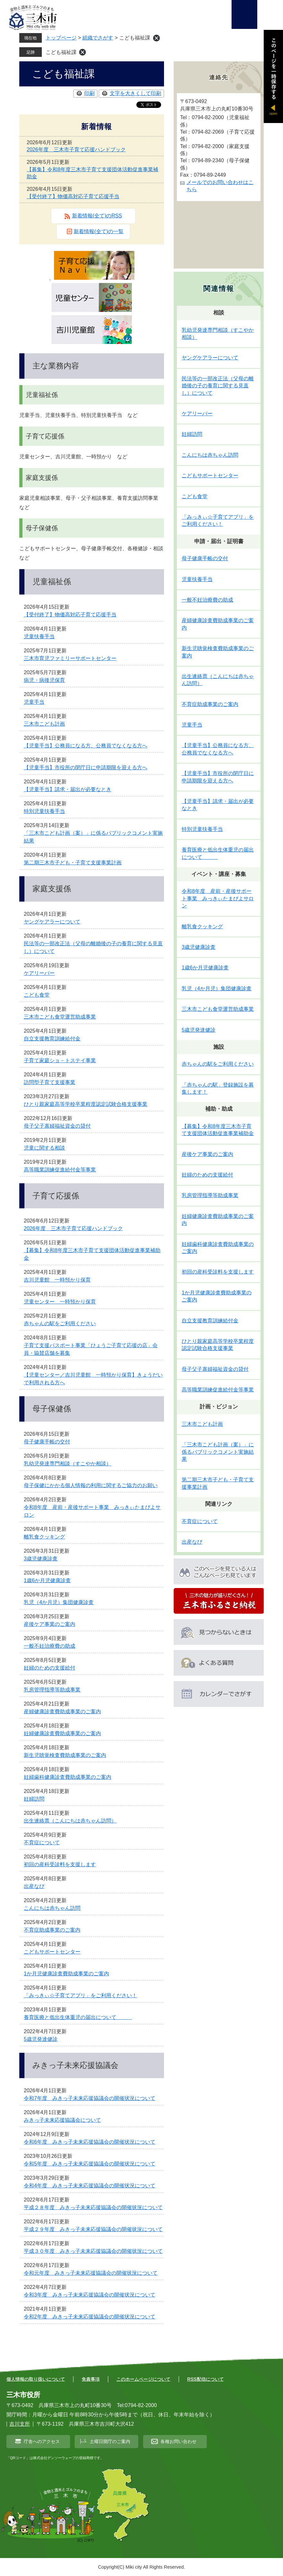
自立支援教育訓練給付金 (52, 1038)
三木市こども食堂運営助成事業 (60, 1016)
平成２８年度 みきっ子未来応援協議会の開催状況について (93, 2207)
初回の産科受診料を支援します (60, 1864)
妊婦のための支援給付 (49, 1668)
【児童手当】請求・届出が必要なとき (67, 789)
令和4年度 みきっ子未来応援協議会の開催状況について (89, 2185)
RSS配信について (205, 2379)
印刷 (89, 93)
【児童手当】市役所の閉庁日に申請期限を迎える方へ (85, 767)
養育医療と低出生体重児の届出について (78, 2017)
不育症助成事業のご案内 (52, 1930)
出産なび (34, 1886)
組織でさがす (97, 37)
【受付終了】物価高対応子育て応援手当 (73, 196)
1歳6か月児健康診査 (47, 1580)
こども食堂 (37, 995)
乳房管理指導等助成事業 (52, 1689)
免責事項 (91, 2379)
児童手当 (34, 702)
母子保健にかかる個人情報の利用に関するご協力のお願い (91, 1485)
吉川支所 (19, 2424)
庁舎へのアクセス (42, 2441)
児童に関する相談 (44, 1148)
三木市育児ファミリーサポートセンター (70, 658)
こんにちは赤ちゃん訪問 (52, 1908)
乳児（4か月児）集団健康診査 (59, 1602)
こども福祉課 (61, 52)
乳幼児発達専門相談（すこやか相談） (67, 1463)
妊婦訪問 (34, 1799)
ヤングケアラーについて (52, 921)
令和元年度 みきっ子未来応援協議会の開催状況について (91, 2273)
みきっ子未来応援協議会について (62, 2120)
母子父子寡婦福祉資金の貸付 (57, 1126)
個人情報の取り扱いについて (35, 2379)
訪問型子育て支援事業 (49, 1082)
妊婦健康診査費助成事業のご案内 (62, 1733)
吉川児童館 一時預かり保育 (57, 1280)
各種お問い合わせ (178, 2441)
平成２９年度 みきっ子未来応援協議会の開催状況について (93, 2229)
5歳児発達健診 (41, 2039)
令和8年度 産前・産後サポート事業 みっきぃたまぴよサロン (218, 898)
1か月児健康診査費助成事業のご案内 (66, 1973)
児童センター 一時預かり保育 (60, 1301)
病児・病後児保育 (44, 680)
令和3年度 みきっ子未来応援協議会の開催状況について (89, 2295)
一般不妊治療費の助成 (49, 1646)
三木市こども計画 (44, 724)
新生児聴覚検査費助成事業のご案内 (65, 1755)
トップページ (61, 37)
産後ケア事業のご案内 (49, 1624)
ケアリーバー (39, 973)
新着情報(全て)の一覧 (98, 231)
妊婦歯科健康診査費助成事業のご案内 (67, 1777)
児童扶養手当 (39, 636)
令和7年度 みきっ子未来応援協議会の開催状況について (89, 2098)
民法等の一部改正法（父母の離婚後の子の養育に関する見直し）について (218, 386)
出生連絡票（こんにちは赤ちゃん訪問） (70, 1820)
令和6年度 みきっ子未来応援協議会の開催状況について (89, 2142)
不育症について (42, 1842)
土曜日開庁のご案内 (110, 2441)
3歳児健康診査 (41, 1558)
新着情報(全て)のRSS (97, 215)
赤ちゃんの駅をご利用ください (60, 1323)
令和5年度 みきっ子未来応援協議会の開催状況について (89, 2163)
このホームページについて (143, 2379)
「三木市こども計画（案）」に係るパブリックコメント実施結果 (218, 1452)
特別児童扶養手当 (44, 811)
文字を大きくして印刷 (135, 93)
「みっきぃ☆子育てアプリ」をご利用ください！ (80, 1995)
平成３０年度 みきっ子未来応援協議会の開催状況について (93, 2251)
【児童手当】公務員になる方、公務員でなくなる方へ (85, 745)
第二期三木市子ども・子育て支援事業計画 (73, 862)
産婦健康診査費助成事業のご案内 (62, 1711)
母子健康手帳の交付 (47, 1441)
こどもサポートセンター (52, 1951)
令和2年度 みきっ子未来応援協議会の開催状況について (89, 2316)
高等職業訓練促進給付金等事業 (60, 1169)
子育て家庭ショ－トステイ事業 (60, 1060)
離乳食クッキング (44, 1536)
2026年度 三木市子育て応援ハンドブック (76, 149)
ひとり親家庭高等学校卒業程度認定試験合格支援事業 (85, 1104)
